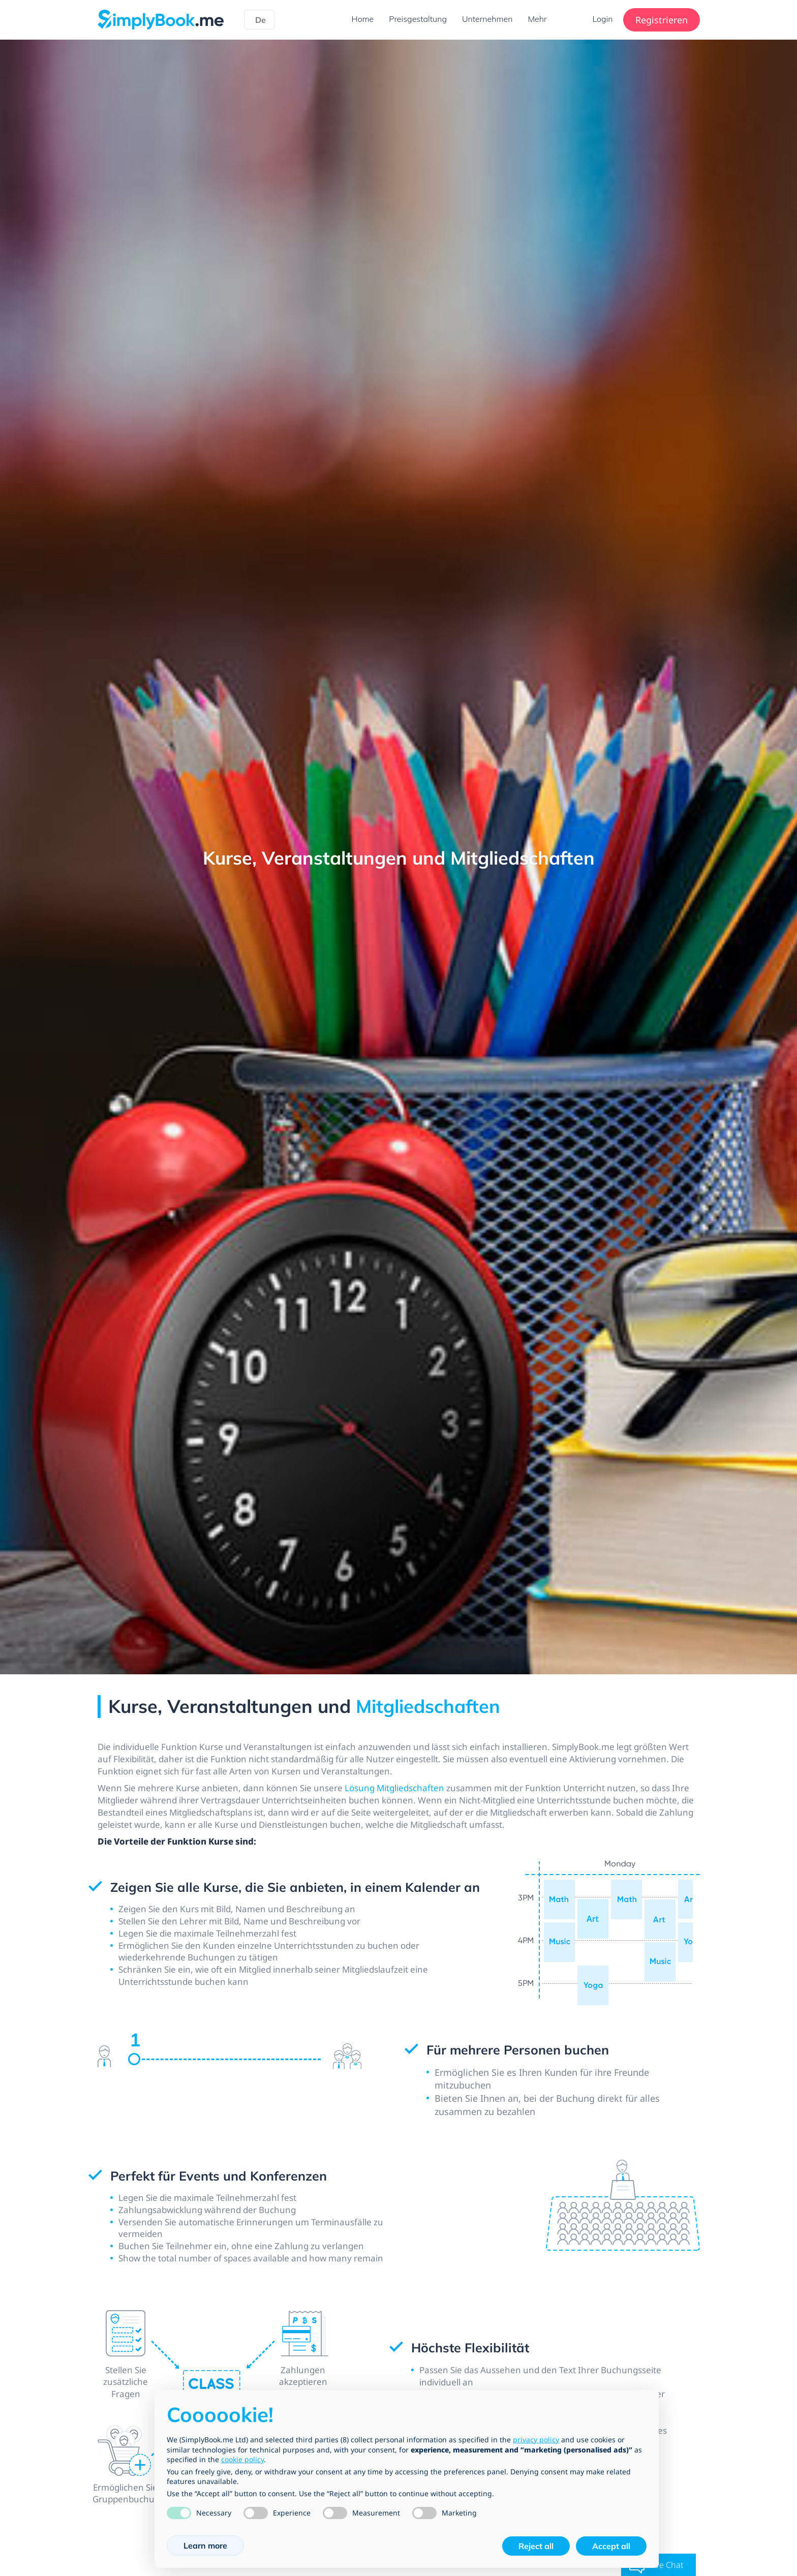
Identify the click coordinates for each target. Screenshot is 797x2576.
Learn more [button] (205, 2545)
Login (603, 19)
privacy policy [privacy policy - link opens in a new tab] (536, 2439)
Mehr (537, 19)
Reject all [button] (536, 2546)
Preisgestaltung (418, 19)
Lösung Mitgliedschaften (409, 1791)
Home (362, 19)
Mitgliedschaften (428, 1706)
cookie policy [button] (242, 2459)
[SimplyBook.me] (161, 19)
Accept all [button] (611, 2546)
